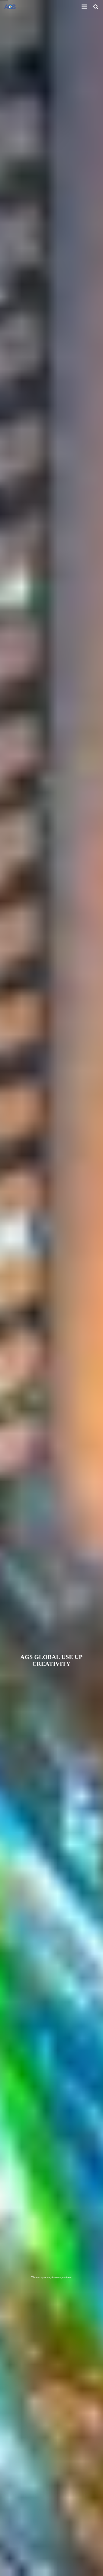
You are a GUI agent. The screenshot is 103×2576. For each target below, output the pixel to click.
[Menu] (84, 7)
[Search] (95, 7)
